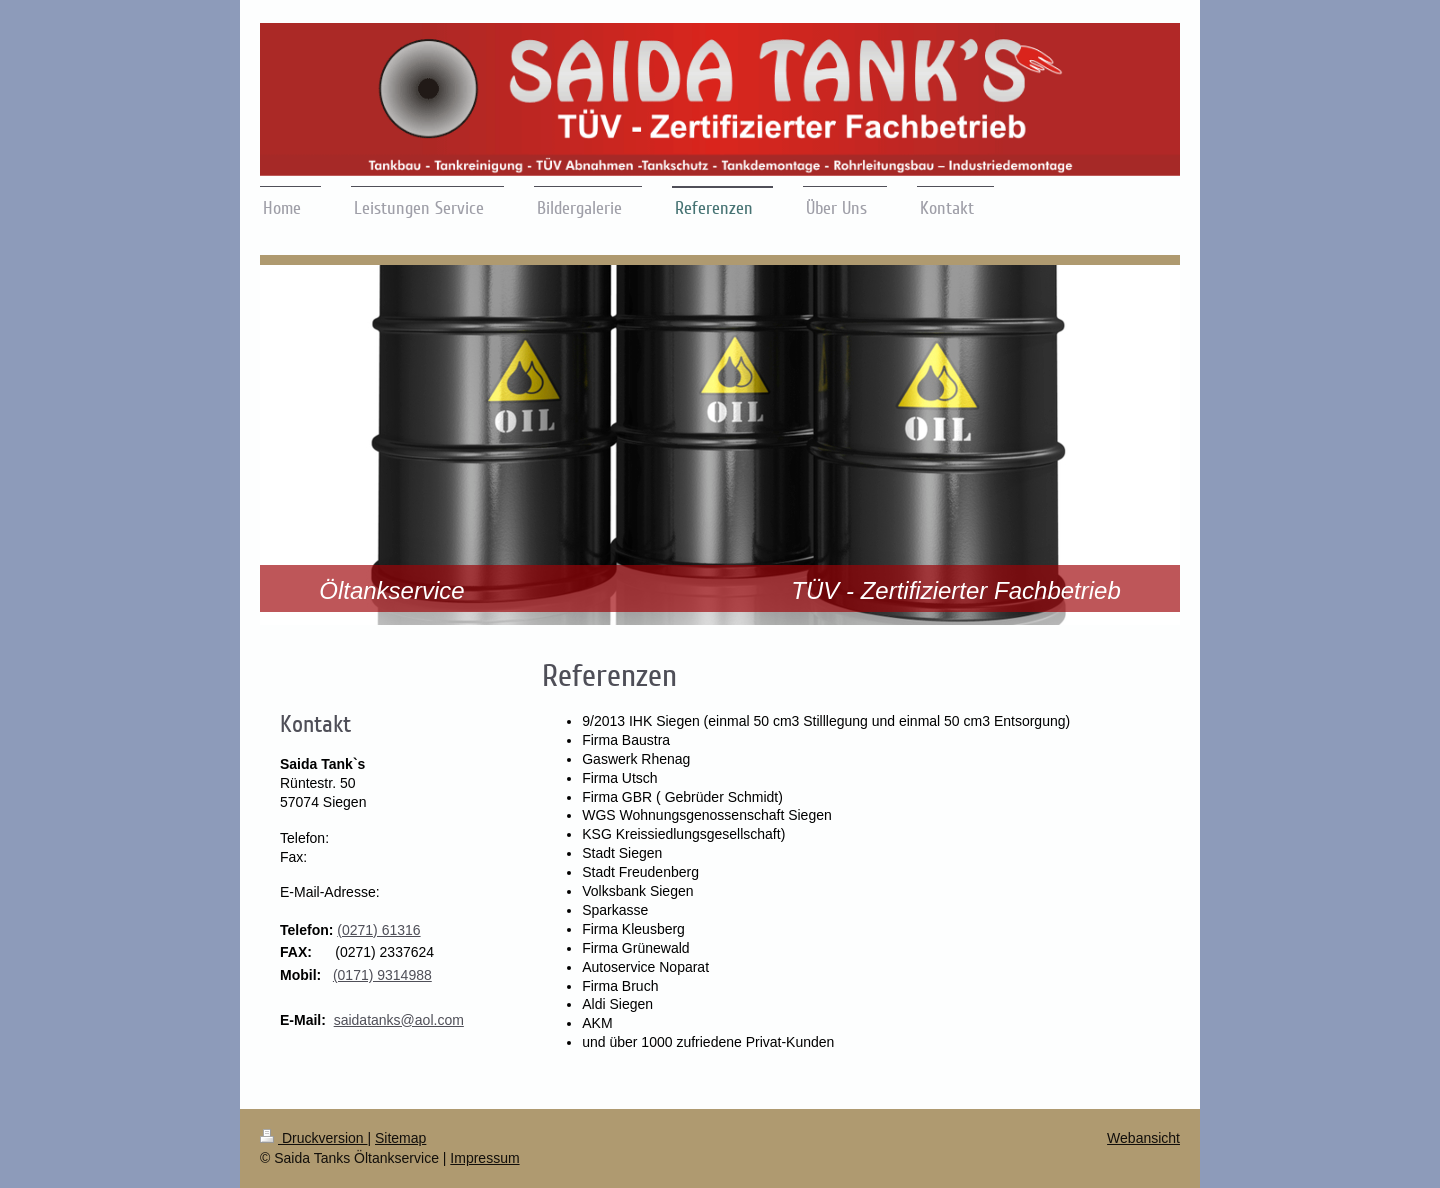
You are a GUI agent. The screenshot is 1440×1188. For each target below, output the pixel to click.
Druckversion (313, 1138)
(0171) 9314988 (382, 975)
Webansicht (1143, 1138)
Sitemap (400, 1138)
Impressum (484, 1158)
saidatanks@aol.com (399, 1020)
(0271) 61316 (378, 930)
